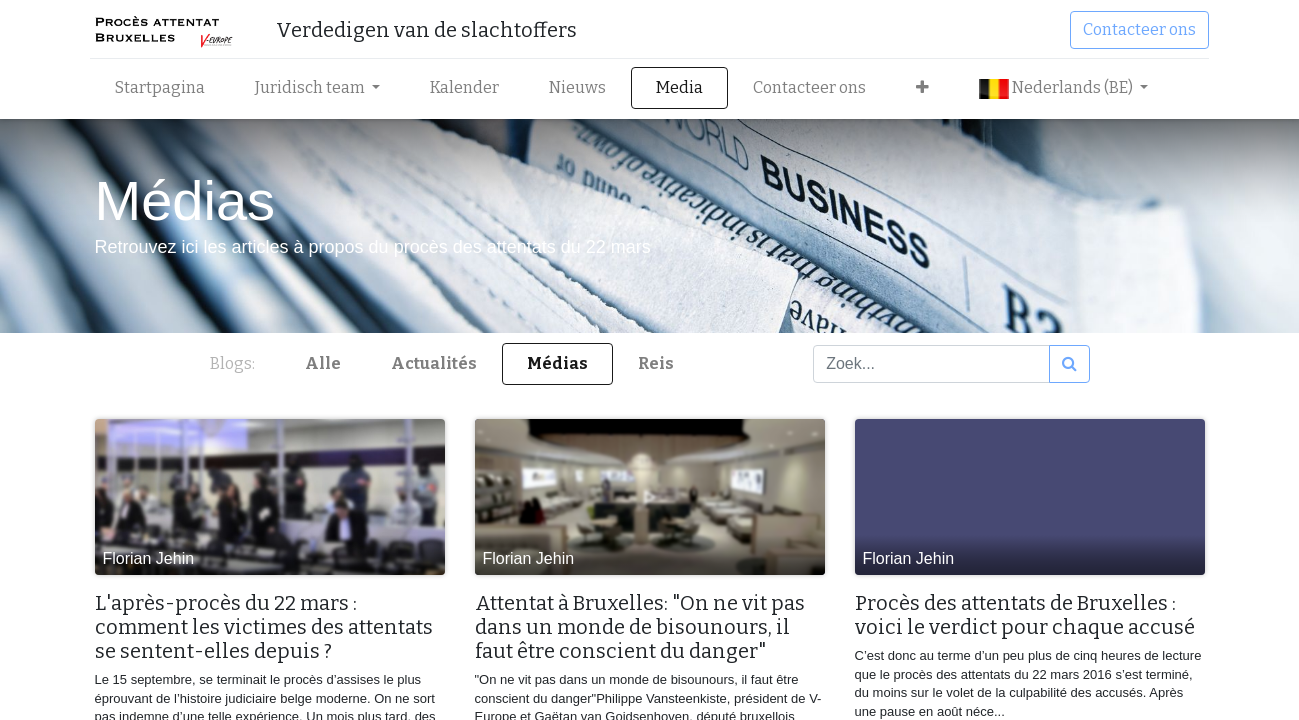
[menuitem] (165, 88)
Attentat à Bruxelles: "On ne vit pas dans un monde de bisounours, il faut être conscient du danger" (640, 627)
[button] (927, 88)
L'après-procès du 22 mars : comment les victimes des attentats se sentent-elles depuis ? (264, 627)
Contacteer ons (1135, 29)
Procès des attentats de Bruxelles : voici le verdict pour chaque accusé (1025, 615)
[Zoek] (1069, 364)
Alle (323, 363)
